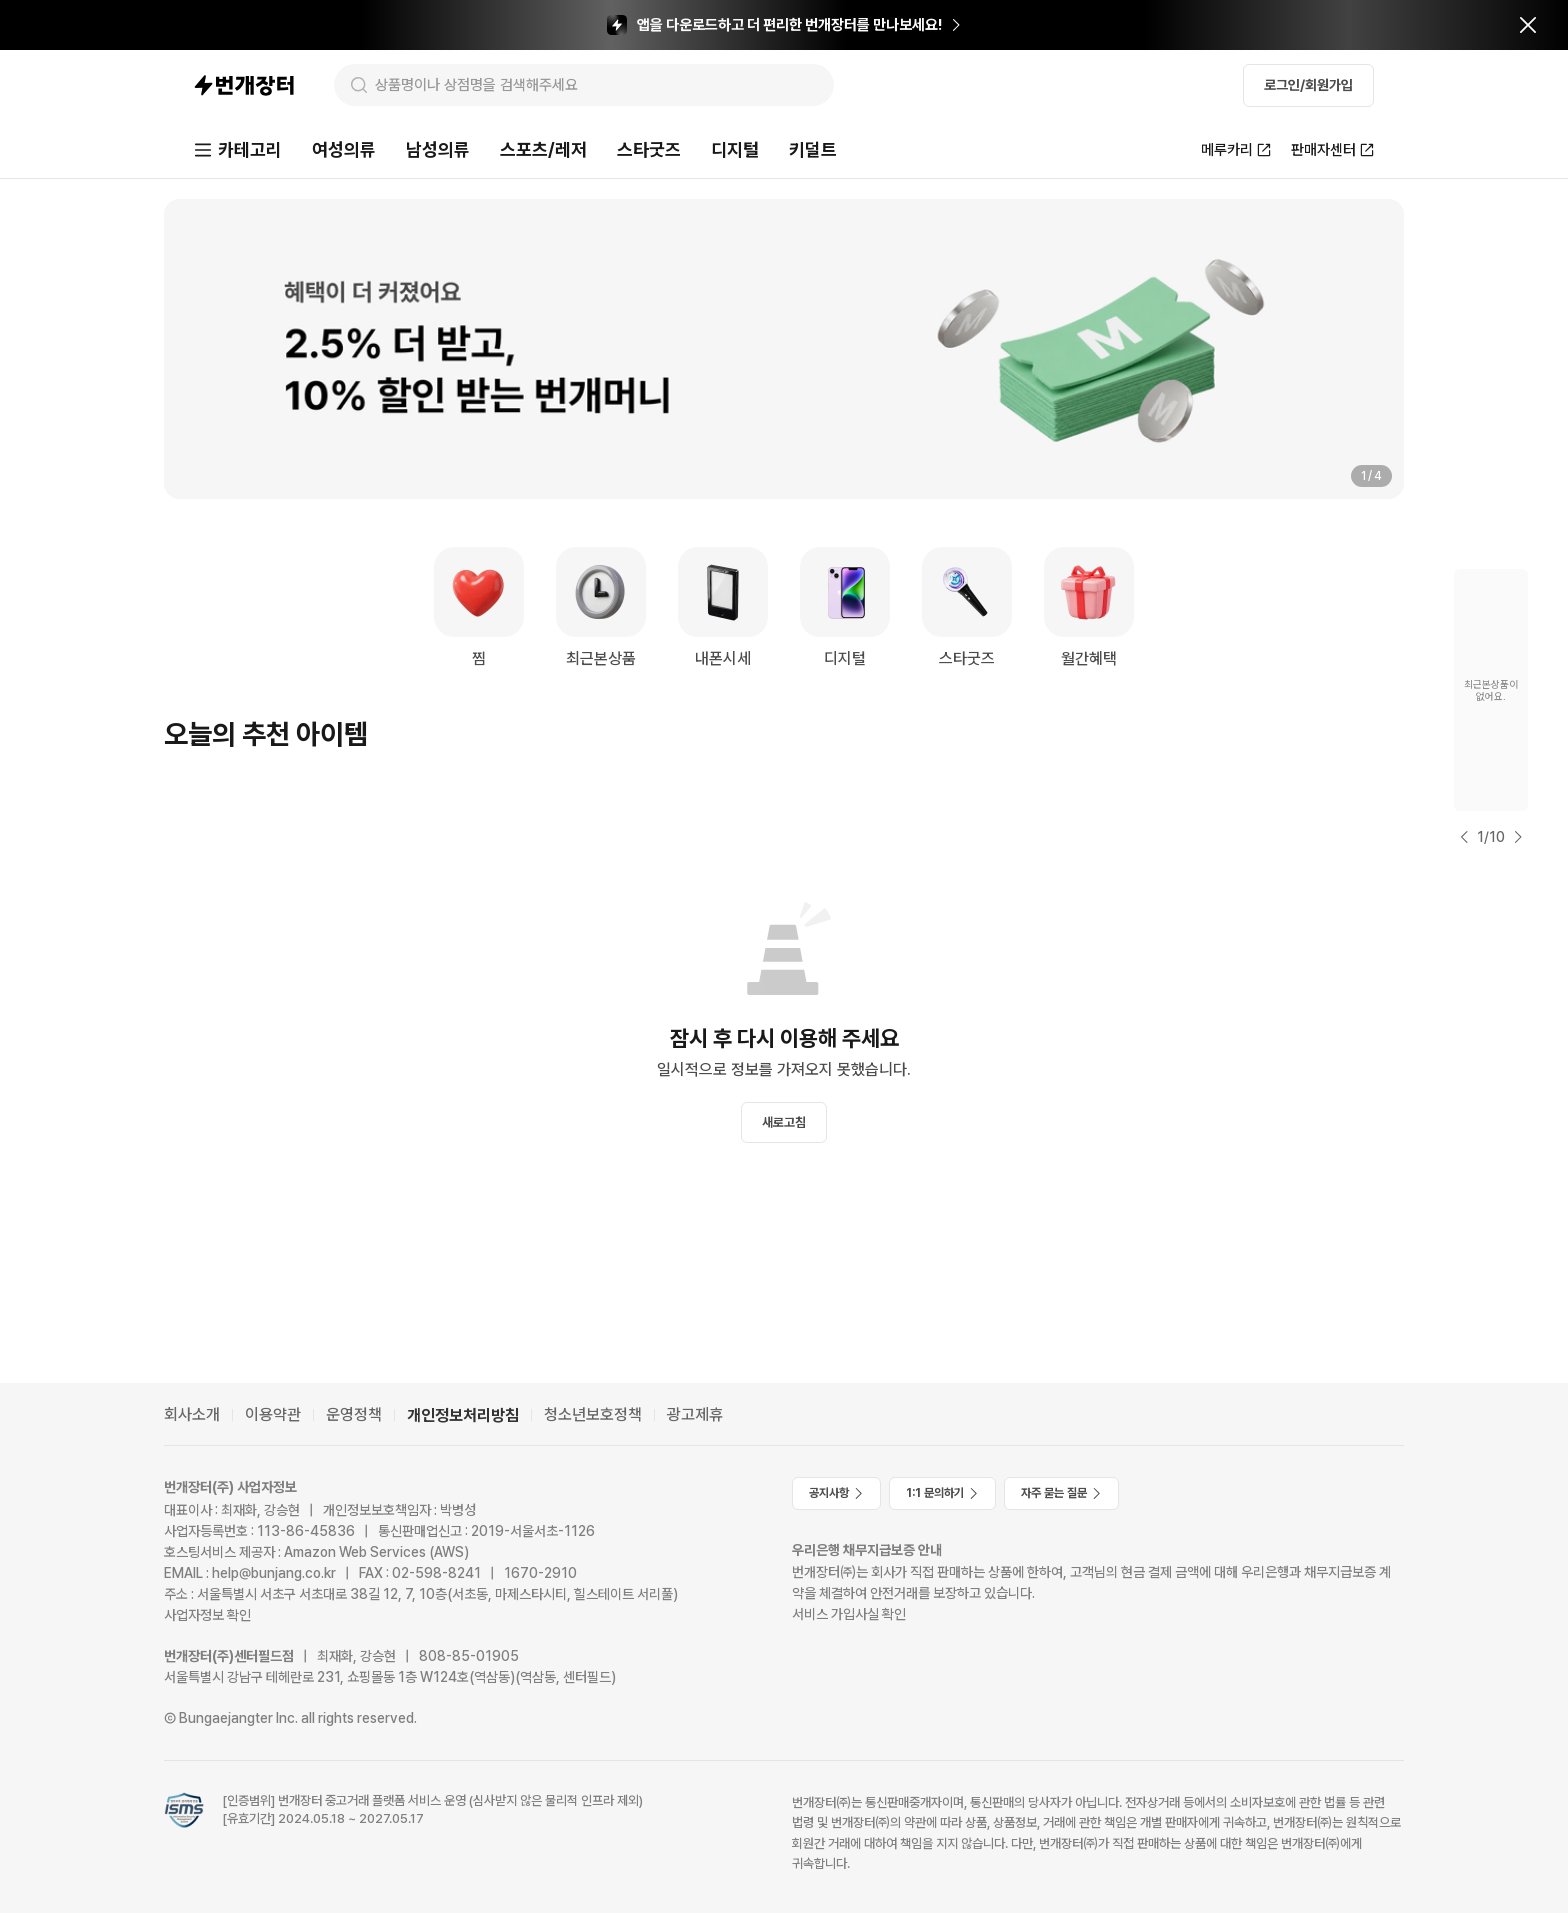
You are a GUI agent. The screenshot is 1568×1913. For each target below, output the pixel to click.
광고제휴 (695, 1414)
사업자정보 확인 (207, 1615)
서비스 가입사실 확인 (849, 1614)
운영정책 (354, 1414)
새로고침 (784, 1122)
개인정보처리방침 (463, 1415)
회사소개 (192, 1414)
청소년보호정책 (593, 1414)
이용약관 (273, 1414)
